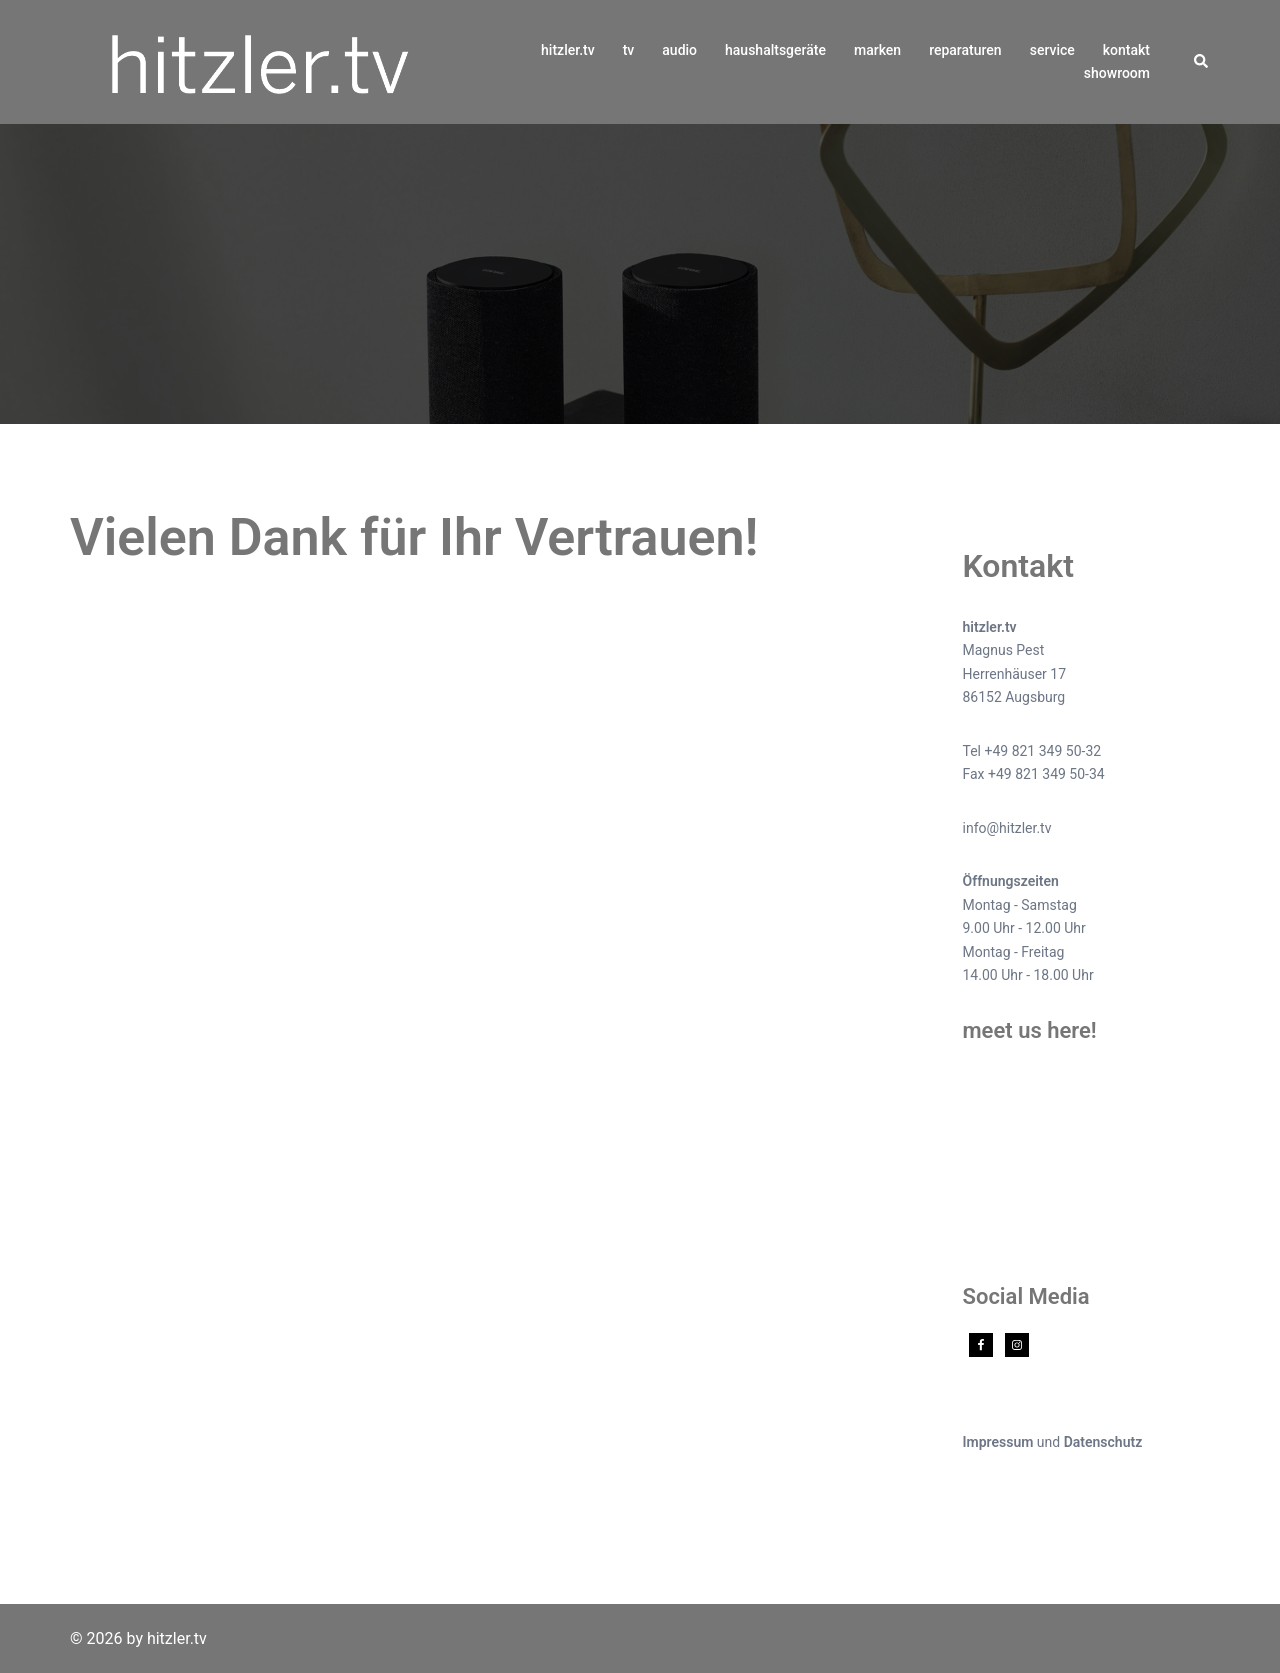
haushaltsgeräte (775, 50)
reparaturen (965, 50)
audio (679, 50)
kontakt (1126, 50)
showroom (1117, 73)
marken (877, 50)
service (1052, 50)
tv (629, 50)
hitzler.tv (568, 50)
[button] (1202, 62)
